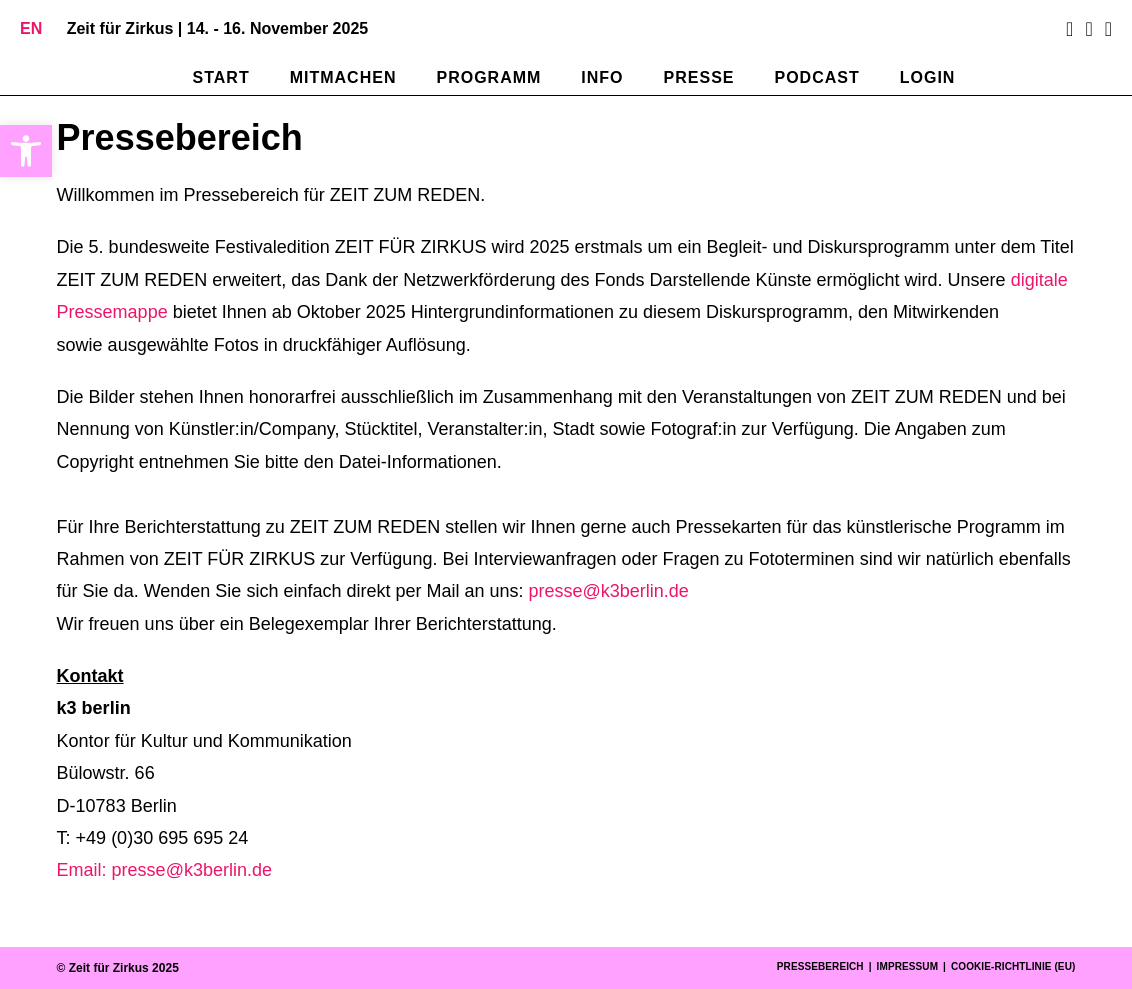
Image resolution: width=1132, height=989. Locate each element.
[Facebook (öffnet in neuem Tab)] (1069, 29)
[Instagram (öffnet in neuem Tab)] (1088, 29)
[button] (26, 151)
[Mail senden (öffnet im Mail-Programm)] (1105, 29)
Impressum (907, 966)
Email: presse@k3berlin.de (164, 870)
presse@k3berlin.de (609, 591)
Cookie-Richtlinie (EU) (1013, 966)
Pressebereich (820, 966)
